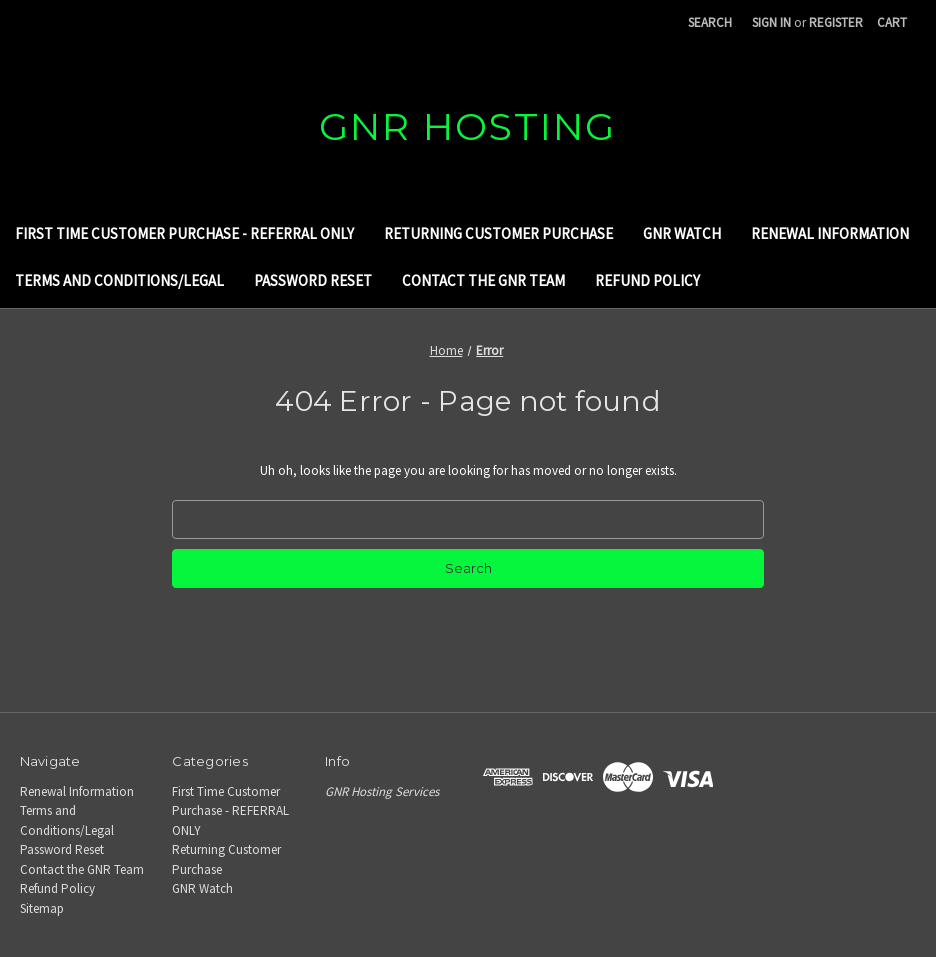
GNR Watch (682, 233)
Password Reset (313, 280)
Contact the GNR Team (483, 280)
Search (710, 22)
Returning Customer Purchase (498, 233)
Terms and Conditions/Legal (119, 280)
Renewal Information (830, 233)
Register (836, 22)
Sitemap (42, 908)
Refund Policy (647, 280)
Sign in (771, 22)
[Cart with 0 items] (892, 23)
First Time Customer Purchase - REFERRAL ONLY (184, 233)
